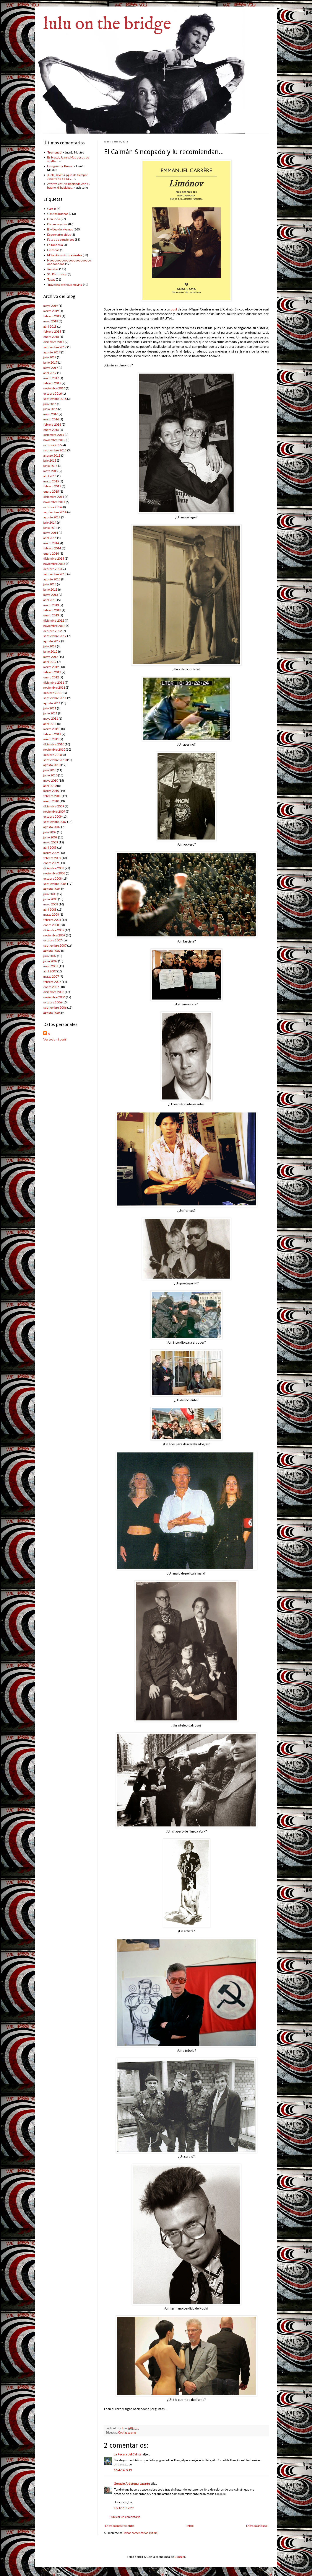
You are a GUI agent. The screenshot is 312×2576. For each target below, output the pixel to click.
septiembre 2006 (55, 1007)
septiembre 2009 (55, 821)
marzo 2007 (51, 976)
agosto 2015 (51, 455)
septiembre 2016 (55, 398)
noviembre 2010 (54, 749)
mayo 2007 (50, 966)
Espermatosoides (59, 234)
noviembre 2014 (54, 502)
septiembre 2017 (55, 347)
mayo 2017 (50, 367)
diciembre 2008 (53, 868)
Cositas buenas (127, 2432)
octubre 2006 (52, 1002)
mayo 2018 (50, 321)
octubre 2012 (52, 631)
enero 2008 (51, 925)
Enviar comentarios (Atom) (140, 2533)
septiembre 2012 (55, 636)
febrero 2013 (52, 610)
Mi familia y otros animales (64, 255)
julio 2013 (49, 584)
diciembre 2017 (53, 342)
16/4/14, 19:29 (124, 2508)
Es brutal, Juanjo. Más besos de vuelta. (68, 159)
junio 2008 (50, 899)
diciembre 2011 (53, 682)
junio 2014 (50, 527)
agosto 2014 (51, 517)
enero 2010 (51, 801)
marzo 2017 (51, 378)
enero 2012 (51, 677)
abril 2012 (50, 661)
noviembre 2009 (54, 811)
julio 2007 (49, 956)
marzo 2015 (51, 481)
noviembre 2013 (54, 563)
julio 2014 (49, 522)
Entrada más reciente (119, 2525)
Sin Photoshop (57, 274)
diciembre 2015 (53, 434)
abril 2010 (50, 785)
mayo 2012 (50, 656)
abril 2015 (50, 476)
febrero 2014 (52, 548)
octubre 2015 (52, 445)
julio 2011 (49, 708)
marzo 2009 (51, 852)
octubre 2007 (52, 940)
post (174, 309)
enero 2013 (51, 615)
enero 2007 (51, 987)
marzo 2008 (51, 914)
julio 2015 (49, 460)
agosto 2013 (51, 579)
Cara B (51, 209)
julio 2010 (49, 770)
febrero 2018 (52, 331)
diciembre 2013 (53, 558)
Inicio (190, 2525)
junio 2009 (50, 837)
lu (49, 1033)
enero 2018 (51, 336)
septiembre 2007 (55, 945)
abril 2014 (50, 538)
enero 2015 (51, 491)
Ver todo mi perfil (55, 1039)
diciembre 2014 (53, 496)
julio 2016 (49, 404)
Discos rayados (57, 224)
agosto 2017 (51, 352)
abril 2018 (50, 326)
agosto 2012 (51, 641)
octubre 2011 (52, 692)
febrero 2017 (52, 383)
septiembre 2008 (55, 883)
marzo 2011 (51, 729)
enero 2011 (51, 739)
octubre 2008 (52, 878)
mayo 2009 (50, 842)
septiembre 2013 (55, 574)
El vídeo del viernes (60, 229)
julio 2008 (49, 894)
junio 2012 (50, 651)
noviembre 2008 (54, 873)
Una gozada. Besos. (60, 166)
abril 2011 (50, 723)
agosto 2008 (51, 888)
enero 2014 (51, 553)
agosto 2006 (51, 1012)
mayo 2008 (50, 904)
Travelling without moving (64, 284)
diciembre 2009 (53, 806)
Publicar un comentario (124, 2517)
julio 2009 (49, 832)
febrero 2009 (52, 858)
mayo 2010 (50, 780)
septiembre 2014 (55, 512)
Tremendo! (54, 152)
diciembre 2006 (53, 992)
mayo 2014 (50, 532)
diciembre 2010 (53, 744)
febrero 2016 (52, 424)
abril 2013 (50, 600)
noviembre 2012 (54, 625)
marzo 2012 (51, 667)
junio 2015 (50, 465)
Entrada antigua (257, 2525)
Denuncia (53, 219)
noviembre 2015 (54, 440)
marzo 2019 (51, 311)
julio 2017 (49, 357)
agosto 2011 (51, 703)
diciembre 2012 (53, 620)
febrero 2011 (52, 734)
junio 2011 (50, 713)
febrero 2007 (52, 981)
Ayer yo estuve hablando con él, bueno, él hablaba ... (68, 185)
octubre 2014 (52, 507)
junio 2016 (50, 409)
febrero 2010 (52, 796)
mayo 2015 (50, 471)
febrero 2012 (52, 672)
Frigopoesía (55, 245)
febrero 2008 (52, 919)
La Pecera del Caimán (128, 2454)
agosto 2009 (51, 827)
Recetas (52, 269)
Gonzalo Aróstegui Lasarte (132, 2483)
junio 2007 (50, 961)
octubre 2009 (52, 816)
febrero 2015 (52, 486)
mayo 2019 (50, 305)
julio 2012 (49, 646)
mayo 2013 (50, 594)
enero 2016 (51, 429)
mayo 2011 (50, 718)
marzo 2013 (51, 605)
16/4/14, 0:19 (123, 2470)
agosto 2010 (51, 765)
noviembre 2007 (54, 935)
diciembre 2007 (53, 930)
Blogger (180, 2556)
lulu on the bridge (107, 24)
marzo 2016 (51, 419)
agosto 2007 (51, 950)
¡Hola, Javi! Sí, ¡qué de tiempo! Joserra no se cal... (67, 176)
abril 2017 (50, 373)
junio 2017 (50, 362)
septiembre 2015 (55, 450)
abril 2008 (50, 909)
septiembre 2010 (55, 760)
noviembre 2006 (54, 997)
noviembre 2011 (54, 687)
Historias (53, 250)
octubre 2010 (52, 754)
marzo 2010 (51, 790)
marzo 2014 (51, 543)
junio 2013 (50, 589)
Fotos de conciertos (60, 239)
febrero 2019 (52, 316)
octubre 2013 (52, 569)
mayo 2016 (50, 414)
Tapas (51, 279)
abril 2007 (50, 971)
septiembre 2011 (55, 698)
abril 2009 (50, 847)
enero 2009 (51, 863)
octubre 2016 (52, 393)
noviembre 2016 (54, 388)
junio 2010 (50, 775)
